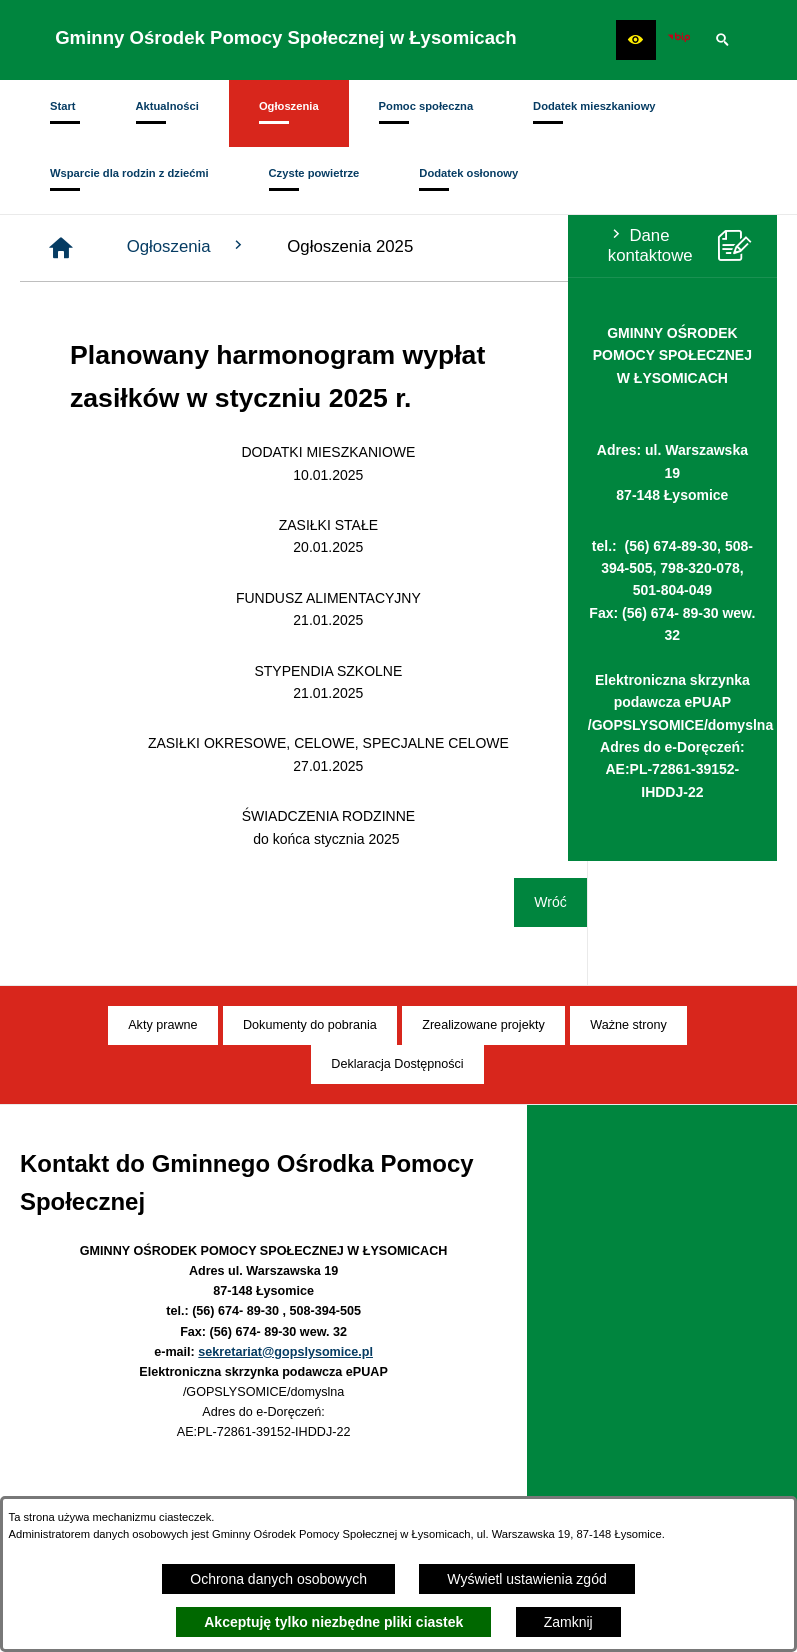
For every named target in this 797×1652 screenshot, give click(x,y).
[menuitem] (63, 113)
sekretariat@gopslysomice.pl (285, 1352)
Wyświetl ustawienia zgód (526, 1579)
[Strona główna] (251, 248)
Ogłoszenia (377, 246)
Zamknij (568, 1622)
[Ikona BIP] (679, 40)
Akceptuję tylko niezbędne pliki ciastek (333, 1622)
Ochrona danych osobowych (278, 1579)
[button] (636, 40)
